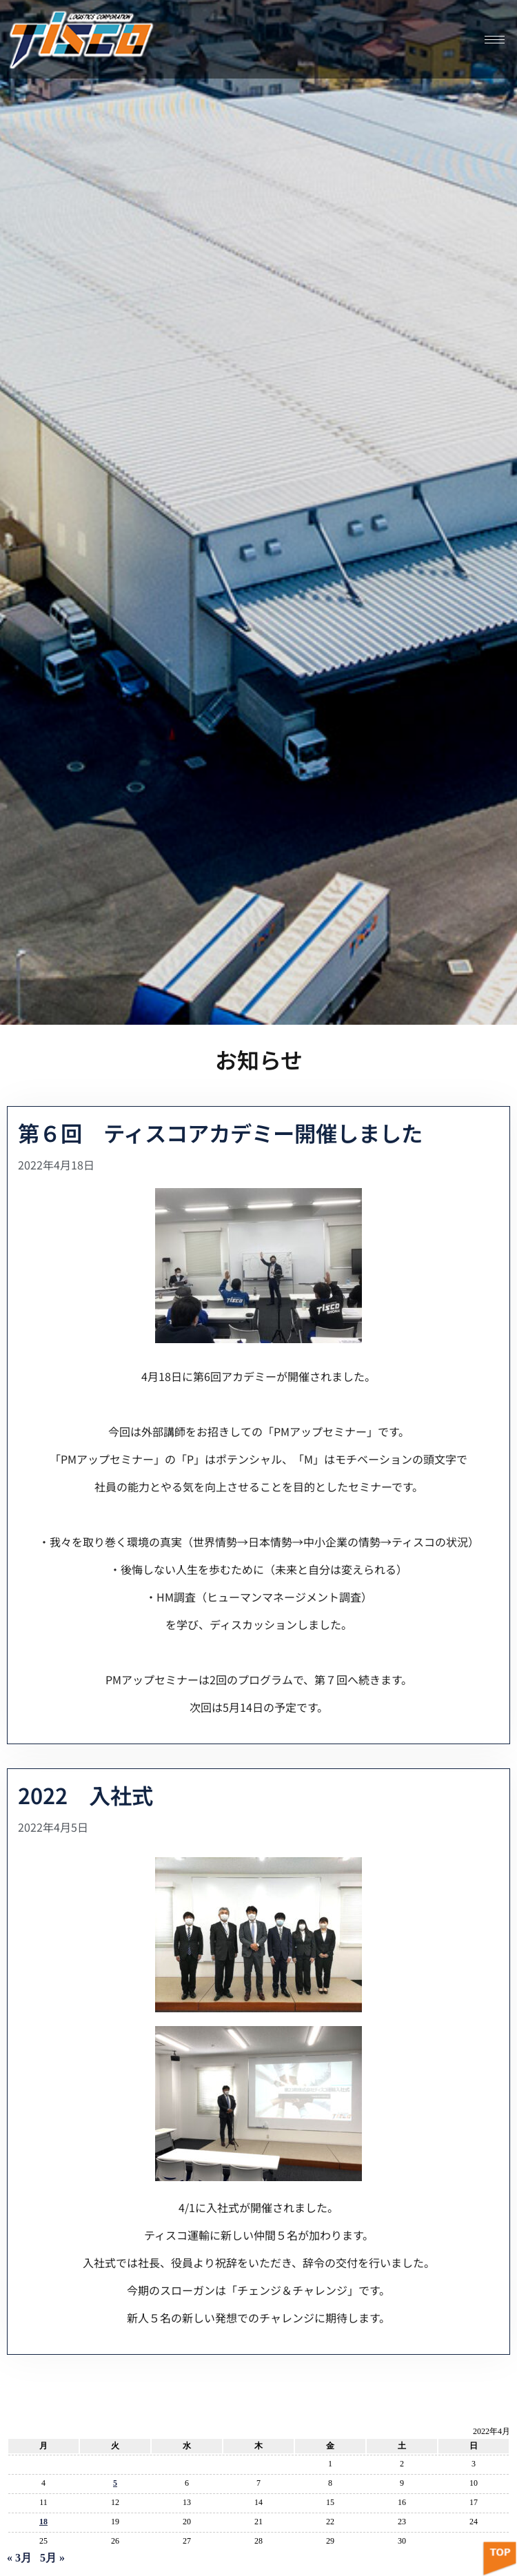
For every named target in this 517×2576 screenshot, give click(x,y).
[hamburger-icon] (494, 39)
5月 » (52, 2558)
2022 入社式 (85, 1794)
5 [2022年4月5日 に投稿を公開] (115, 2483)
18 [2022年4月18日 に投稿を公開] (43, 2521)
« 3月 (19, 2558)
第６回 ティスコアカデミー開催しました (220, 1132)
